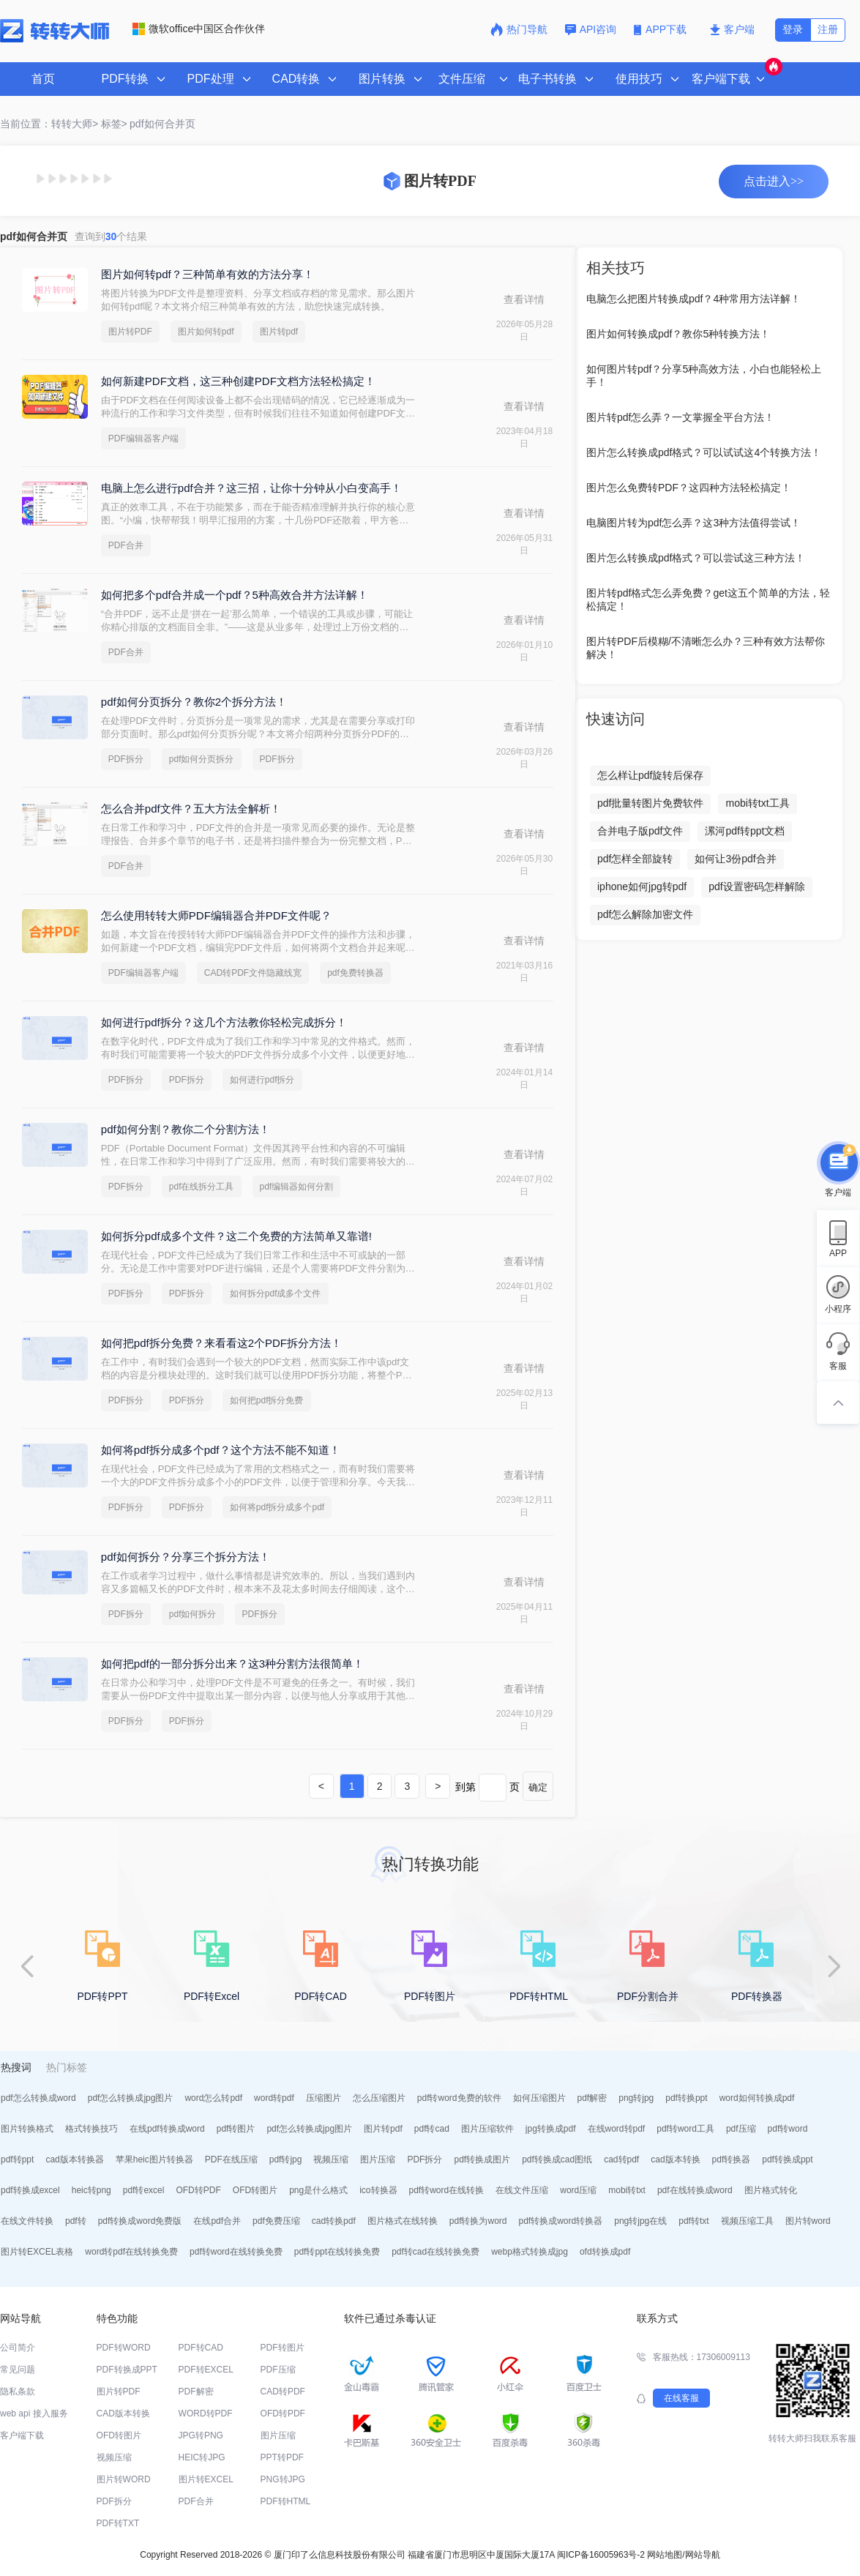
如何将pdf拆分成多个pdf (277, 1507)
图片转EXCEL (206, 2479)
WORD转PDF (206, 2413)
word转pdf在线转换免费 (131, 2252)
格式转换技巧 (91, 2129)
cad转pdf (621, 2159)
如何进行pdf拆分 (262, 1080)
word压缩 (578, 2190)
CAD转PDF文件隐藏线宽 (253, 973)
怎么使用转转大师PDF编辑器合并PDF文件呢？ (216, 915)
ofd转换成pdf (605, 2252)
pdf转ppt (17, 2159)
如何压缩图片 (539, 2098)
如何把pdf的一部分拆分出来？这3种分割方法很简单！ (232, 1663)
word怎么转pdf (213, 2098)
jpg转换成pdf (551, 2129)
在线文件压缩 (522, 2190)
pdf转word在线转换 (447, 2190)
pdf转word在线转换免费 (236, 2252)
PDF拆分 (125, 759)
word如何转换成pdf (757, 2098)
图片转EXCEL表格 (37, 2252)
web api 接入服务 (34, 2413)
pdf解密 (592, 2098)
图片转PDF (130, 331)
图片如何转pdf (206, 331)
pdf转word (788, 2129)
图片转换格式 (27, 2129)
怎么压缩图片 (379, 2098)
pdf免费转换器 (355, 973)
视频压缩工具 (747, 2221)
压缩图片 (323, 2098)
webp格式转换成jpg (529, 2252)
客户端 (732, 29)
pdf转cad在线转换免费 (435, 2252)
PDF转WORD (124, 2347)
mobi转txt (627, 2190)
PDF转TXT (118, 2523)
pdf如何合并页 (162, 124)
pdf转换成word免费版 (140, 2221)
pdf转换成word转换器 (561, 2221)
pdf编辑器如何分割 (297, 1186)
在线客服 (681, 2398)
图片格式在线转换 (402, 2221)
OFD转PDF (198, 2190)
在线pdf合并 (217, 2221)
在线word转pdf (617, 2129)
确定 (537, 1787)
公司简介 (17, 2347)
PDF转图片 (282, 2347)
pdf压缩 (741, 2129)
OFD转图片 (255, 2190)
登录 (792, 29)
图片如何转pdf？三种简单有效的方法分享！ (207, 274)
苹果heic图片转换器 (154, 2159)
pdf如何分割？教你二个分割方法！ (185, 1129)
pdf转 (75, 2221)
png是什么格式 (318, 2190)
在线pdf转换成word (167, 2129)
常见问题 (17, 2369)
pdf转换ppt (686, 2098)
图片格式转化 (770, 2190)
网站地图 (664, 2555)
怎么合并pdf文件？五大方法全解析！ (191, 808)
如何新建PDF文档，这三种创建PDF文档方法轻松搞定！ (238, 381)
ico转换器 (378, 2190)
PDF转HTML (286, 2501)
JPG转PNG (201, 2435)
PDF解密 (196, 2391)
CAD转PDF (283, 2391)
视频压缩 (330, 2159)
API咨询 (591, 29)
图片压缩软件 (487, 2129)
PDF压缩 (278, 2369)
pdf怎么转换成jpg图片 (130, 2098)
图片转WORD (124, 2479)
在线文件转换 (27, 2221)
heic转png (91, 2190)
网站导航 (702, 2555)
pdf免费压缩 (276, 2221)
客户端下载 (22, 2435)
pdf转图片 (236, 2129)
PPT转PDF (282, 2457)
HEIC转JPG (202, 2457)
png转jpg (636, 2098)
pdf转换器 (731, 2159)
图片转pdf (279, 331)
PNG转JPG (283, 2479)
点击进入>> (774, 181)
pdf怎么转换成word (38, 2098)
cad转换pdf (334, 2221)
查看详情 (524, 299)
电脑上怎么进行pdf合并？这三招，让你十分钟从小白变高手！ (251, 488)
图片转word (808, 2221)
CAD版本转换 (123, 2413)
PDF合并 (125, 545)
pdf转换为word (478, 2221)
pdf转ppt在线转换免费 (337, 2252)
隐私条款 (17, 2391)
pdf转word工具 (685, 2129)
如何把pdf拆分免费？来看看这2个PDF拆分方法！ (221, 1343)
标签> (114, 124)
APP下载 (661, 29)
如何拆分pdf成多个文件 (275, 1293)
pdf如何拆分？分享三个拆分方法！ (185, 1556)
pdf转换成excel (30, 2190)
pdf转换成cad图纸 (557, 2159)
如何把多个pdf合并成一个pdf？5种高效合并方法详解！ (234, 595)
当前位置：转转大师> (49, 124)
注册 (828, 29)
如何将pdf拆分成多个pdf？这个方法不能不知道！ (220, 1450)
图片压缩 (377, 2159)
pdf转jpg (285, 2159)
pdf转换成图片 (482, 2159)
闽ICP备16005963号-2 (601, 2555)
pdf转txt (693, 2221)
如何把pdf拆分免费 (267, 1400)
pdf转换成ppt (787, 2159)
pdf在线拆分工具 (201, 1186)
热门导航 (518, 29)
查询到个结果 (111, 236)
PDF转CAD (201, 2347)
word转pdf (274, 2098)
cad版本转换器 (74, 2159)
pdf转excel (144, 2190)
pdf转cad (431, 2129)
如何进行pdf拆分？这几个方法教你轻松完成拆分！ (224, 1022)
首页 (43, 78)
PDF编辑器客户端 (143, 438)
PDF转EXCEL (206, 2369)
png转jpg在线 (640, 2221)
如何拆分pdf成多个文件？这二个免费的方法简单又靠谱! (236, 1236)
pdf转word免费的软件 (459, 2098)
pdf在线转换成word (695, 2190)
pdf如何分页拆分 (201, 759)
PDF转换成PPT (127, 2369)
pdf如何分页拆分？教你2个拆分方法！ (194, 701)
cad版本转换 (675, 2159)
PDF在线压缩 (231, 2159)
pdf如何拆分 (193, 1614)
